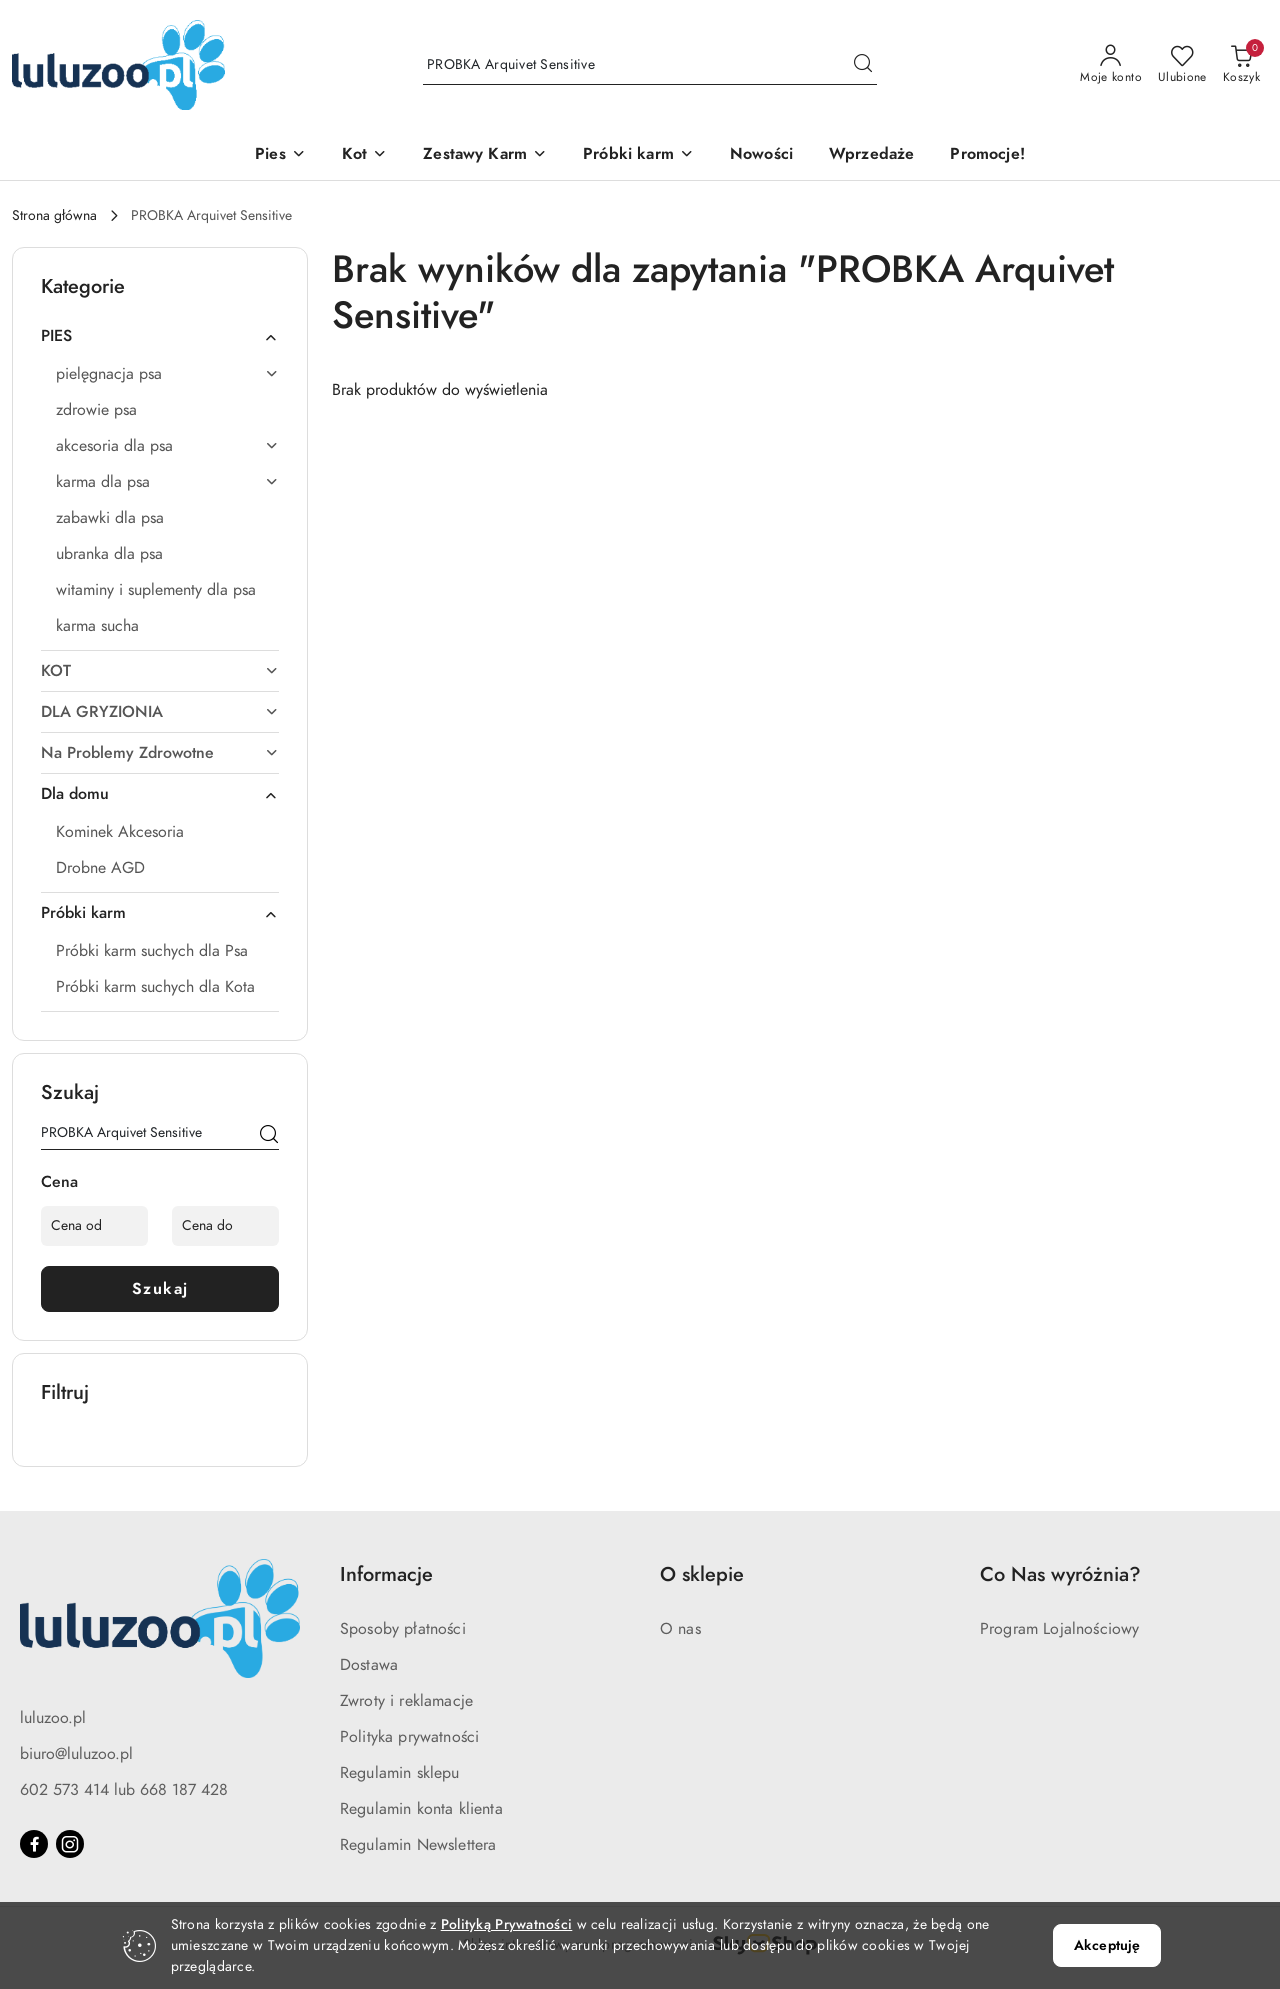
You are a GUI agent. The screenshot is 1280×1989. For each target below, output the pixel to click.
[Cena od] (94, 1226)
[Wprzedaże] (871, 155)
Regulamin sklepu (400, 1773)
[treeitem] (160, 336)
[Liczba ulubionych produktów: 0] (1182, 65)
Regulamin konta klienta (421, 1809)
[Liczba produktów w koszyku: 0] (1241, 65)
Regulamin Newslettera (418, 1845)
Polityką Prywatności (507, 1924)
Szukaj (160, 1289)
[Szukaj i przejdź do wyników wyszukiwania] (863, 65)
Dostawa (369, 1665)
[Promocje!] (987, 155)
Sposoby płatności (403, 1629)
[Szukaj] (269, 1136)
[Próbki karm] (638, 155)
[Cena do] (225, 1226)
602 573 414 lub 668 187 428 (124, 1790)
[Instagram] (70, 1844)
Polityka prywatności (409, 1737)
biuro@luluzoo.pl (76, 1754)
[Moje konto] (1111, 65)
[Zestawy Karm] (485, 155)
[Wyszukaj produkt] (650, 64)
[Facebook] (34, 1844)
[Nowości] (761, 155)
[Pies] (280, 155)
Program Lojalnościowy (1059, 1629)
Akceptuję (1107, 1945)
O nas (680, 1629)
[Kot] (364, 155)
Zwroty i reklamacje (406, 1701)
